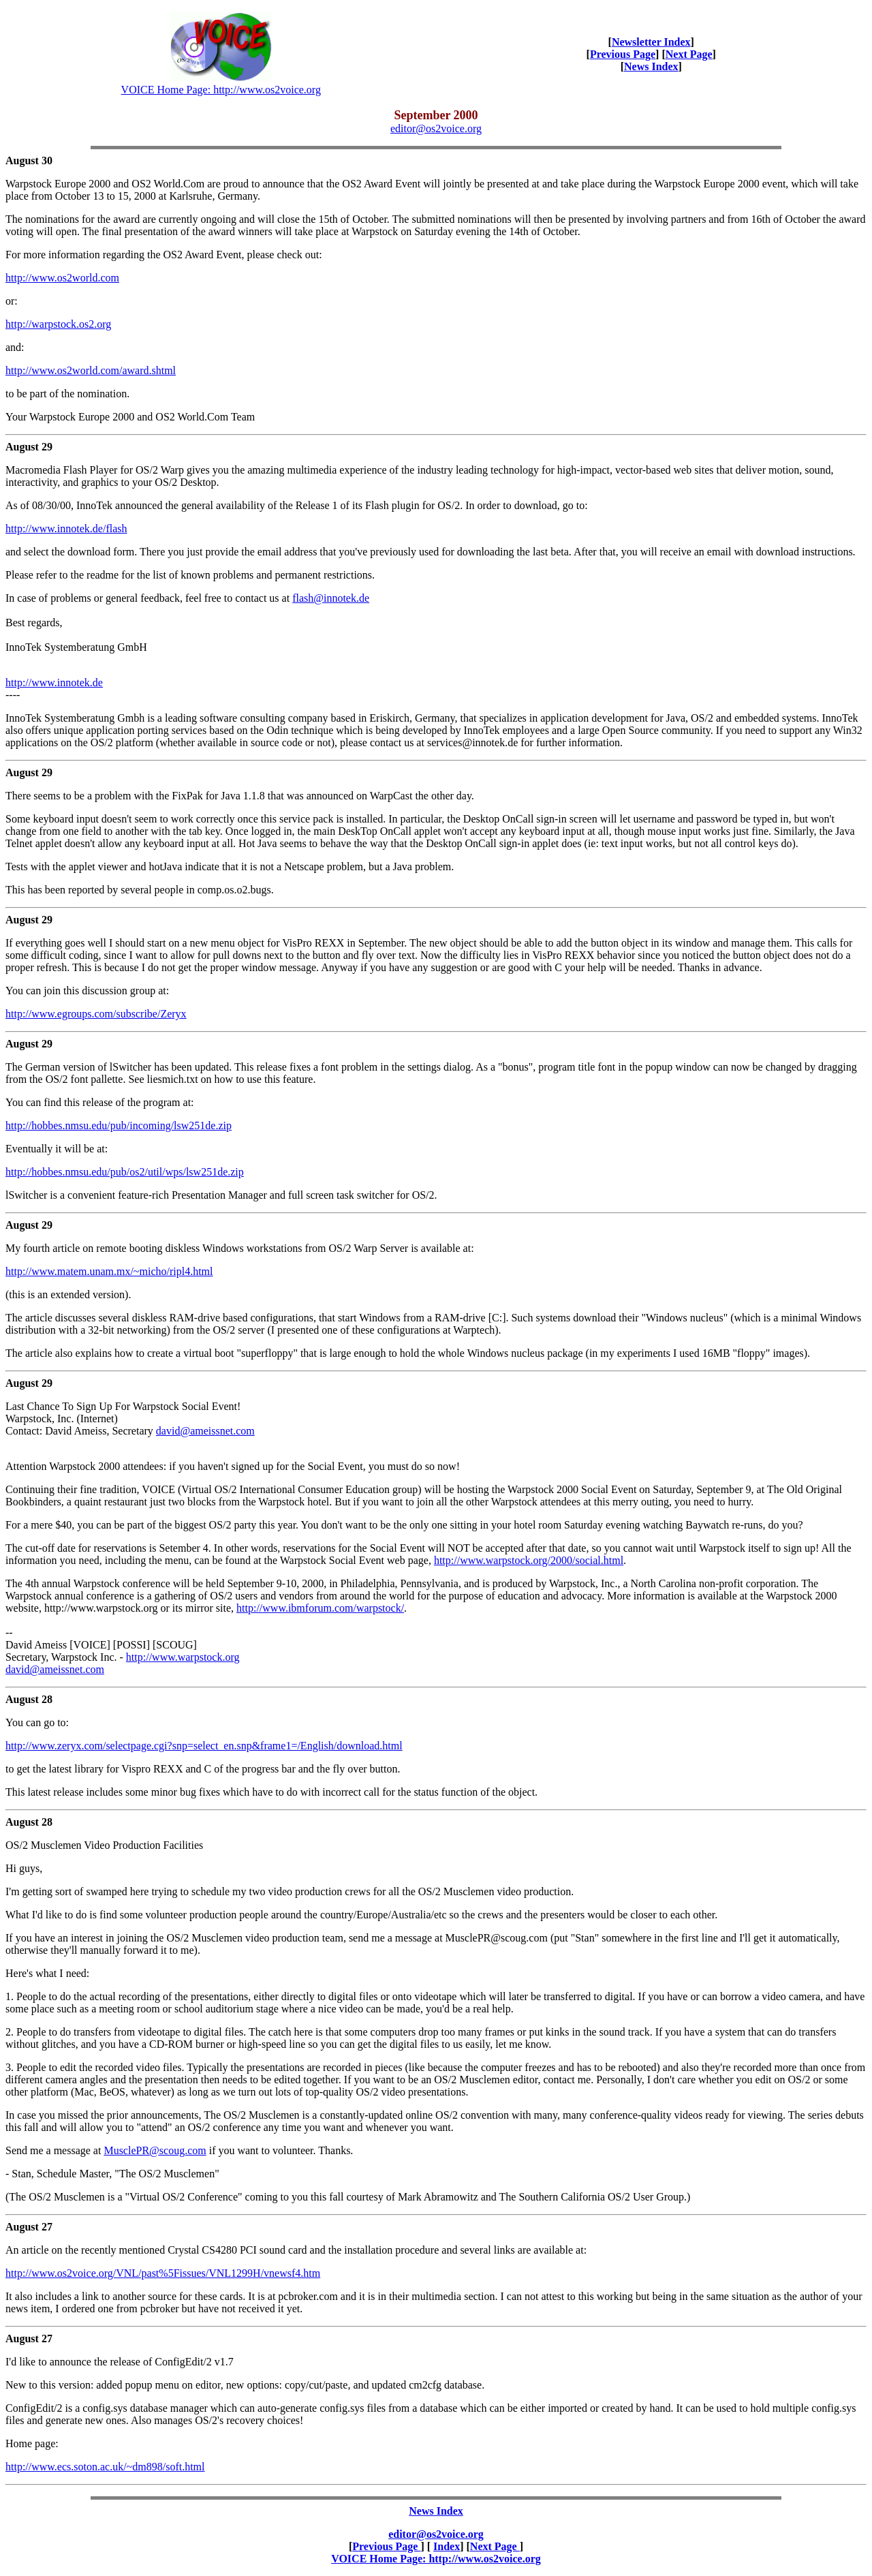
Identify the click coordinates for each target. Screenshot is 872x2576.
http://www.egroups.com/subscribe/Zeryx (96, 1013)
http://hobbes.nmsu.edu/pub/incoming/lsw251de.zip (118, 1125)
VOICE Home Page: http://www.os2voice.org (221, 89)
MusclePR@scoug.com (155, 2150)
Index (446, 2546)
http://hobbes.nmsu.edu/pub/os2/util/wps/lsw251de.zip (124, 1172)
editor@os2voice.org (436, 128)
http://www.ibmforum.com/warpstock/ (320, 1608)
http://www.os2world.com (62, 277)
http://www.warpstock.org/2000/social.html (528, 1560)
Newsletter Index (651, 42)
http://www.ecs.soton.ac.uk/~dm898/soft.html (104, 2466)
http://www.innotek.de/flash (66, 528)
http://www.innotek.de (54, 682)
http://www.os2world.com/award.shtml (90, 370)
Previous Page (622, 54)
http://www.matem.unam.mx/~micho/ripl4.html (109, 1271)
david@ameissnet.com (205, 1431)
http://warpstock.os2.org (58, 324)
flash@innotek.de (330, 598)
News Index (651, 66)
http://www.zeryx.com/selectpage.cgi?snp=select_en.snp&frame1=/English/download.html (204, 1745)
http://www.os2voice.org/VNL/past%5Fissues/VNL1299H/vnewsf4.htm (162, 2273)
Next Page (689, 54)
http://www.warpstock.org (183, 1657)
